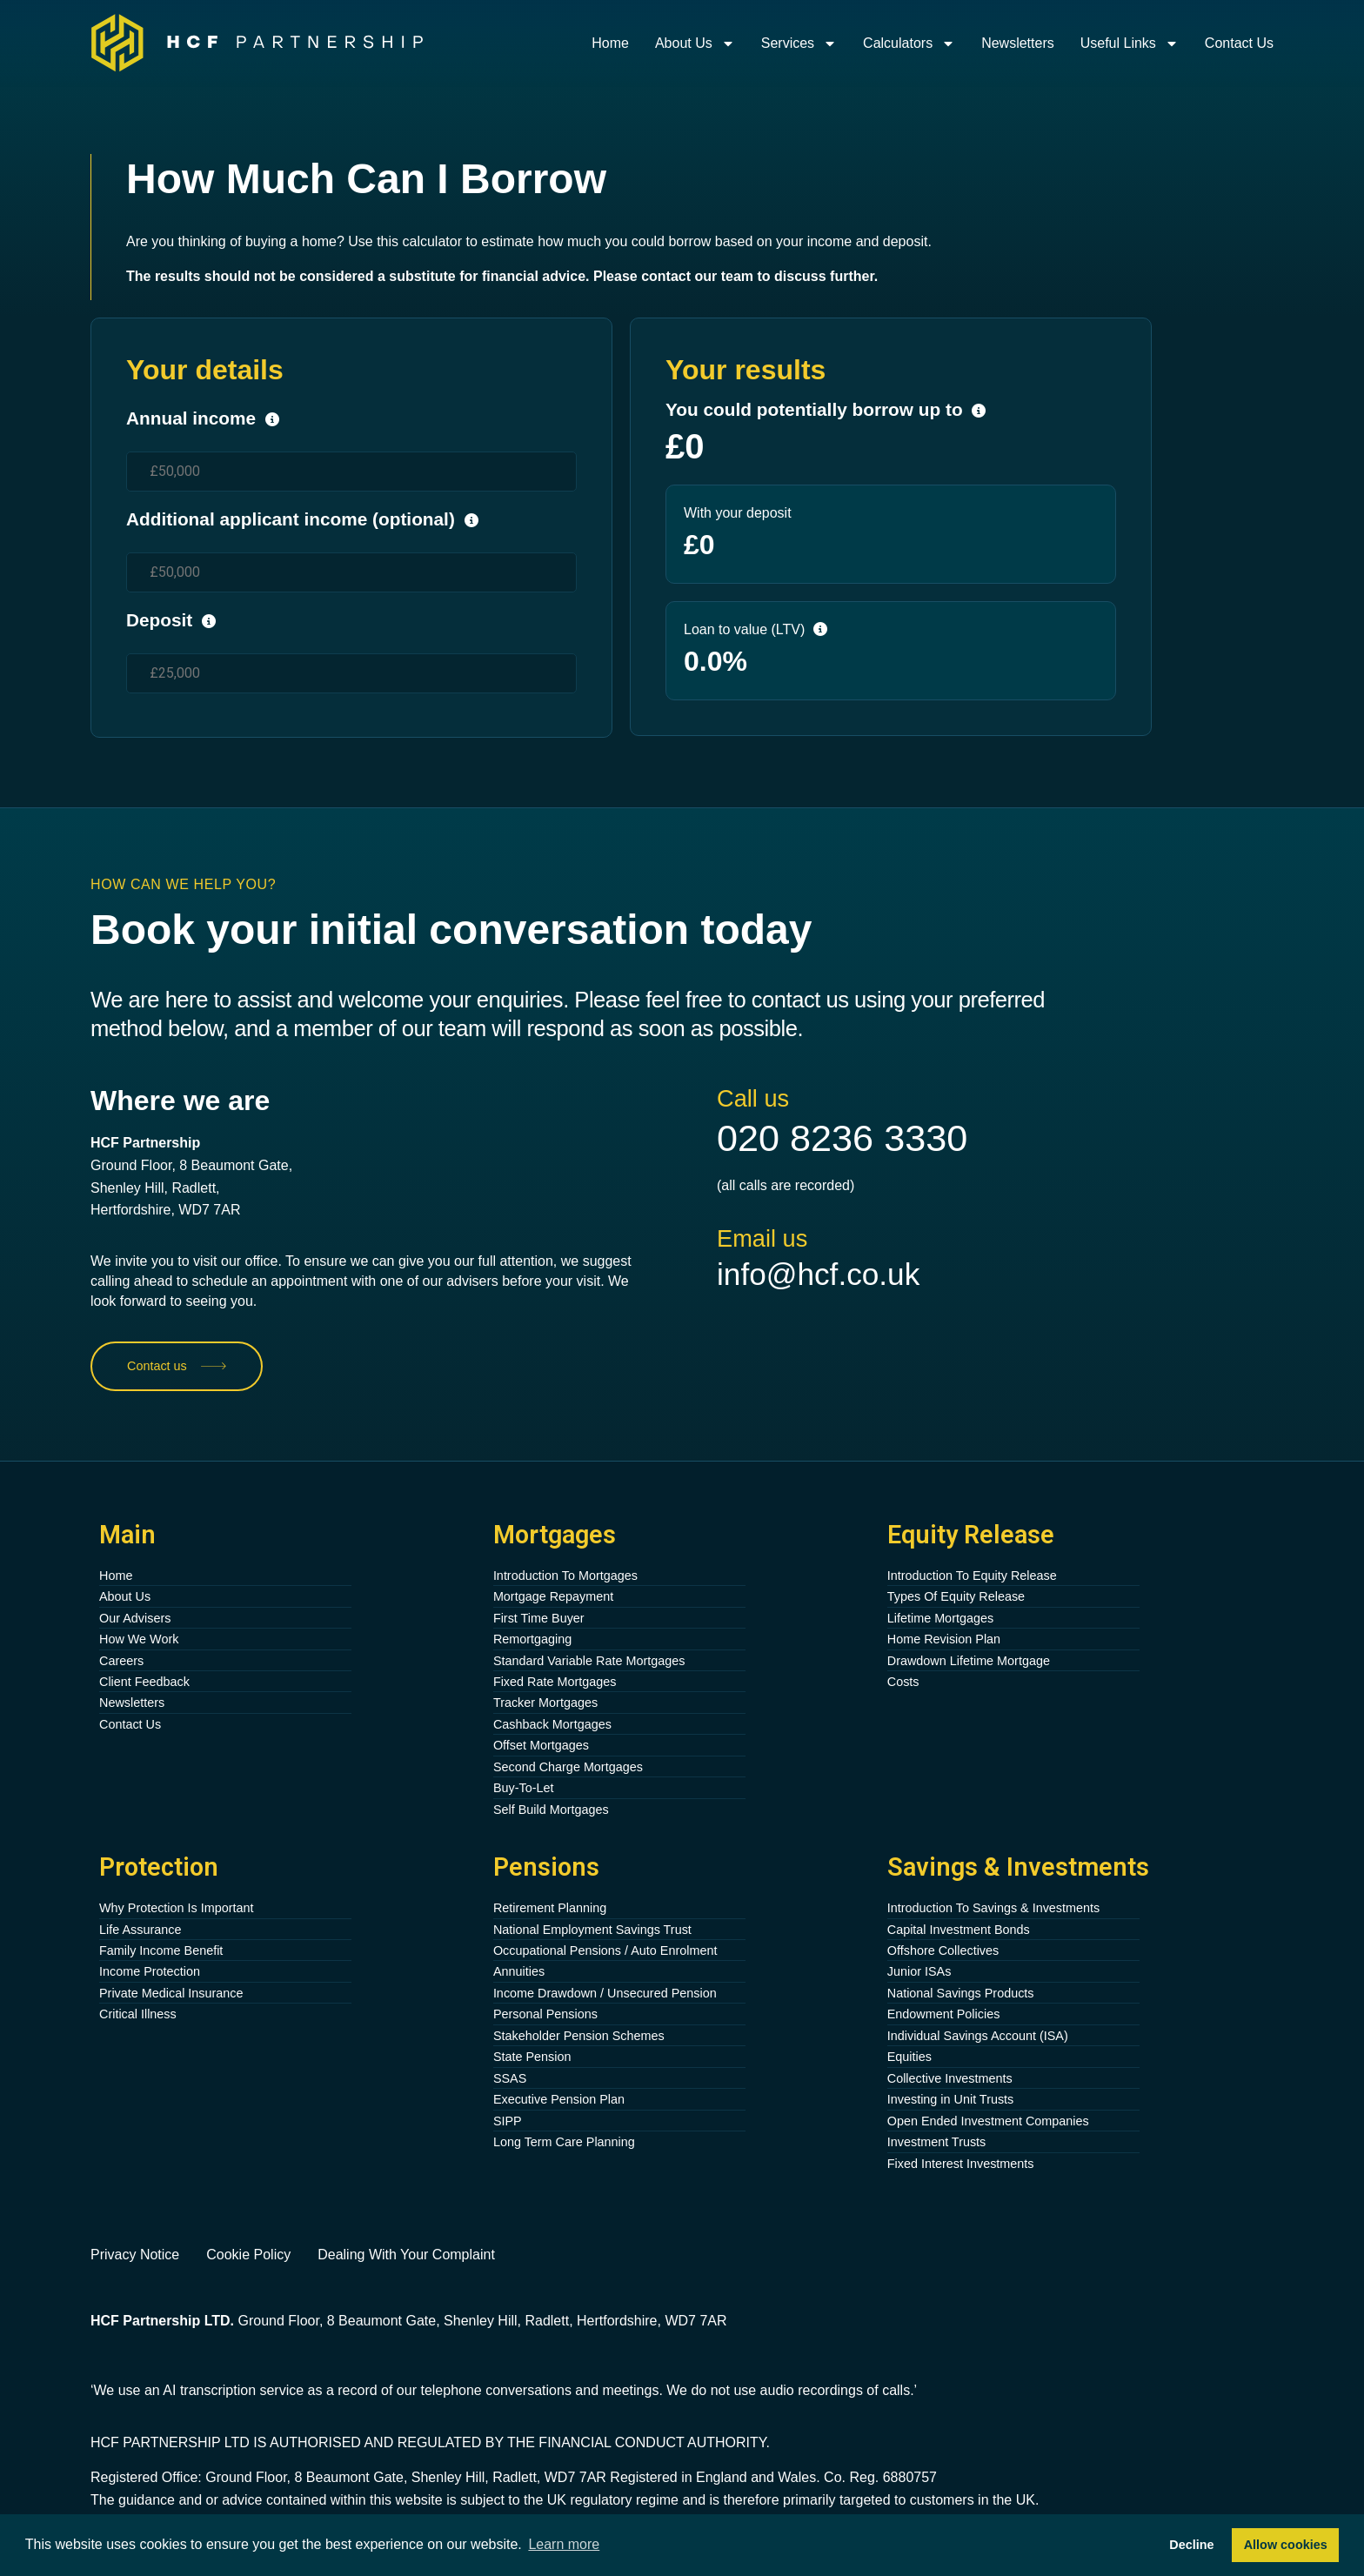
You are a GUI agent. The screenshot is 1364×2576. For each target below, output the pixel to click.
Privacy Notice (134, 2254)
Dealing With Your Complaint (406, 2254)
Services (799, 43)
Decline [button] (1191, 2545)
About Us (695, 43)
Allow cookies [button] (1285, 2545)
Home (610, 43)
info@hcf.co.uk (818, 1274)
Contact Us (1239, 43)
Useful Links (1129, 43)
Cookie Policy (248, 2254)
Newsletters (1017, 43)
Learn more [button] (563, 2544)
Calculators (909, 43)
